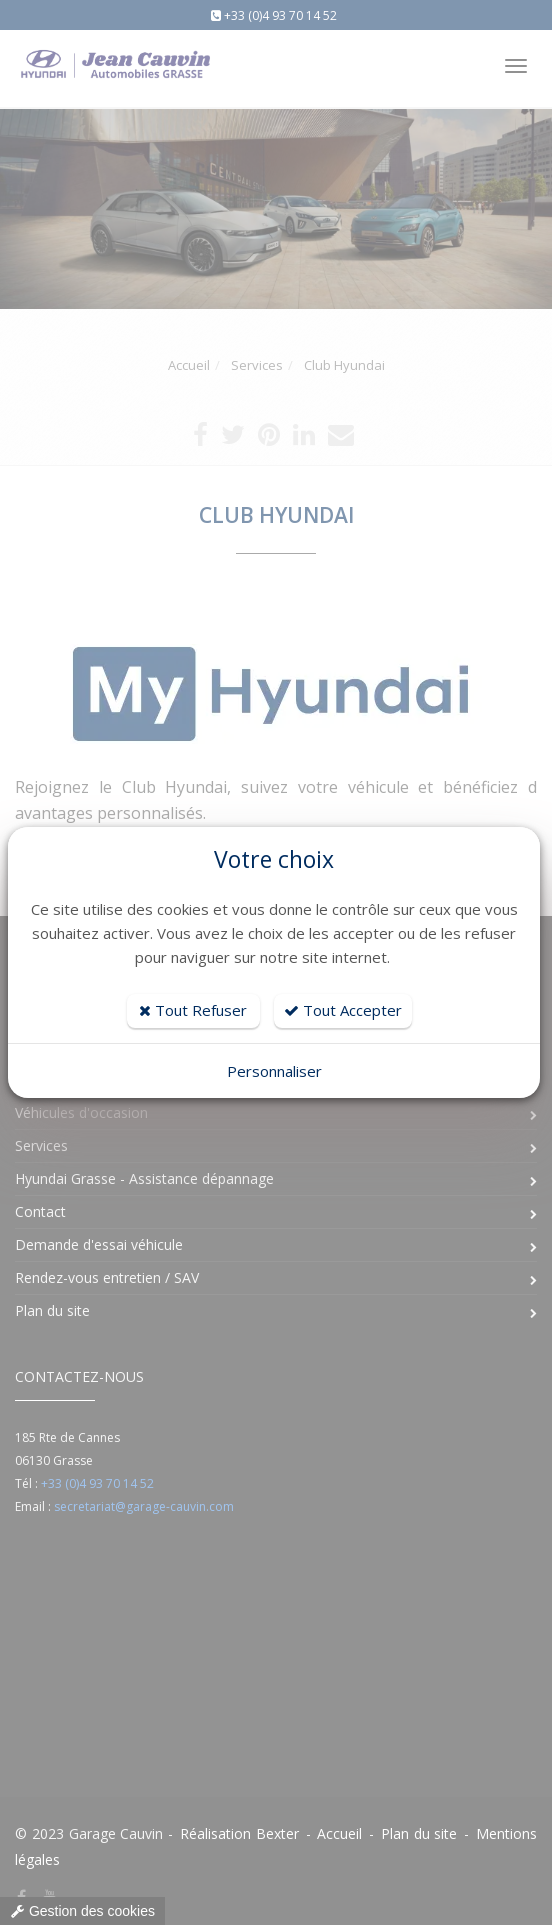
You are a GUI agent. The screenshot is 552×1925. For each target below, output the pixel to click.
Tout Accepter (343, 1010)
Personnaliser (274, 1071)
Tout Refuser (193, 1010)
